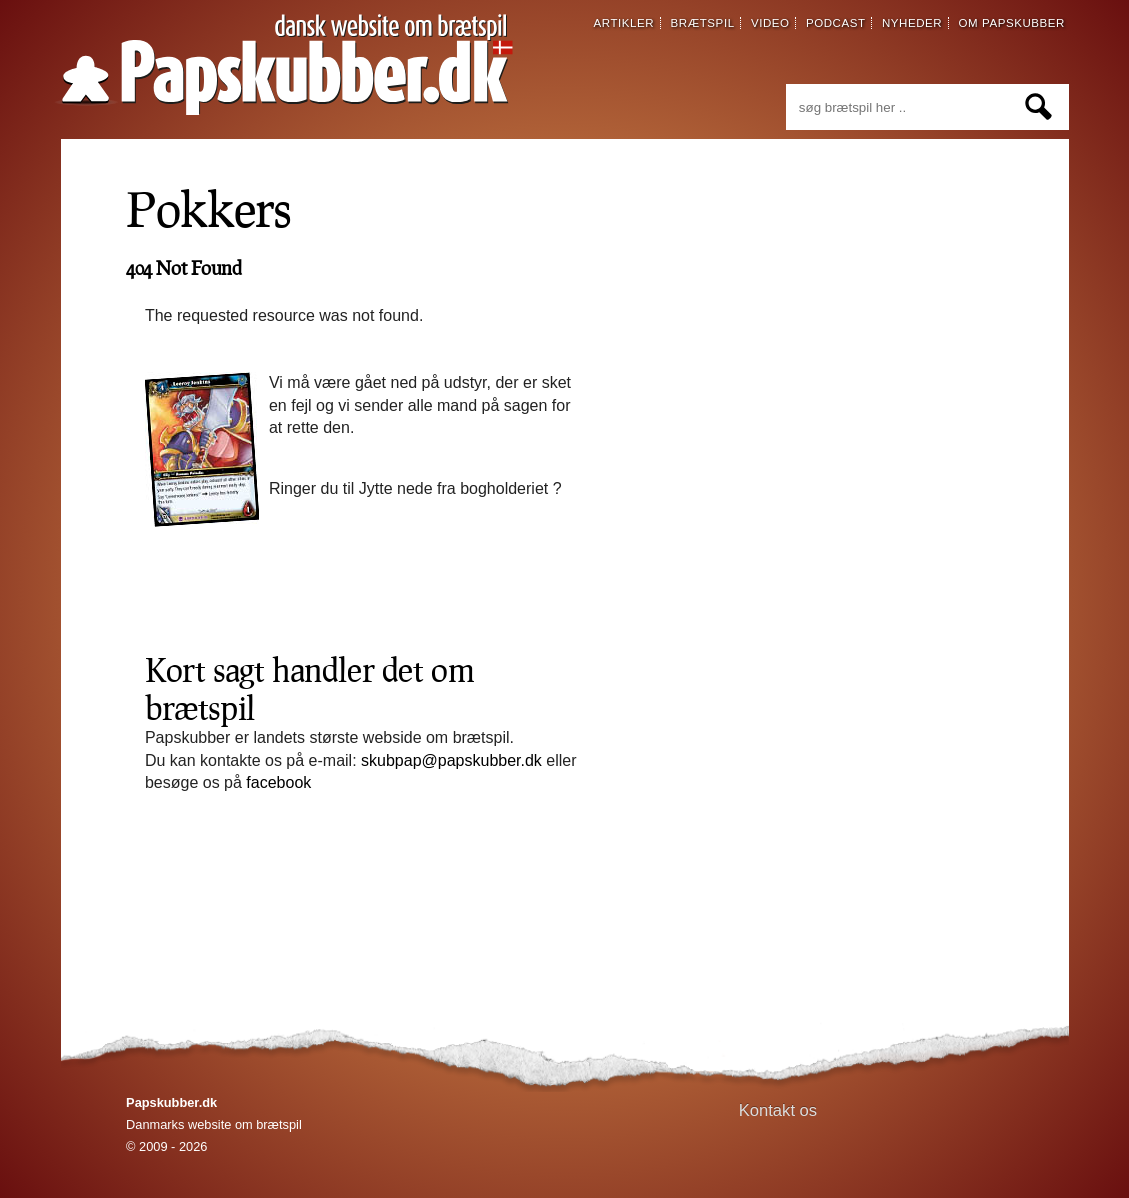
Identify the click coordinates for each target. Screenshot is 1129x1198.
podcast (836, 23)
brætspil (703, 23)
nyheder (912, 23)
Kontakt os (778, 1110)
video (770, 23)
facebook (278, 782)
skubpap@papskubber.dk (451, 760)
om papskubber (1012, 23)
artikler (624, 23)
